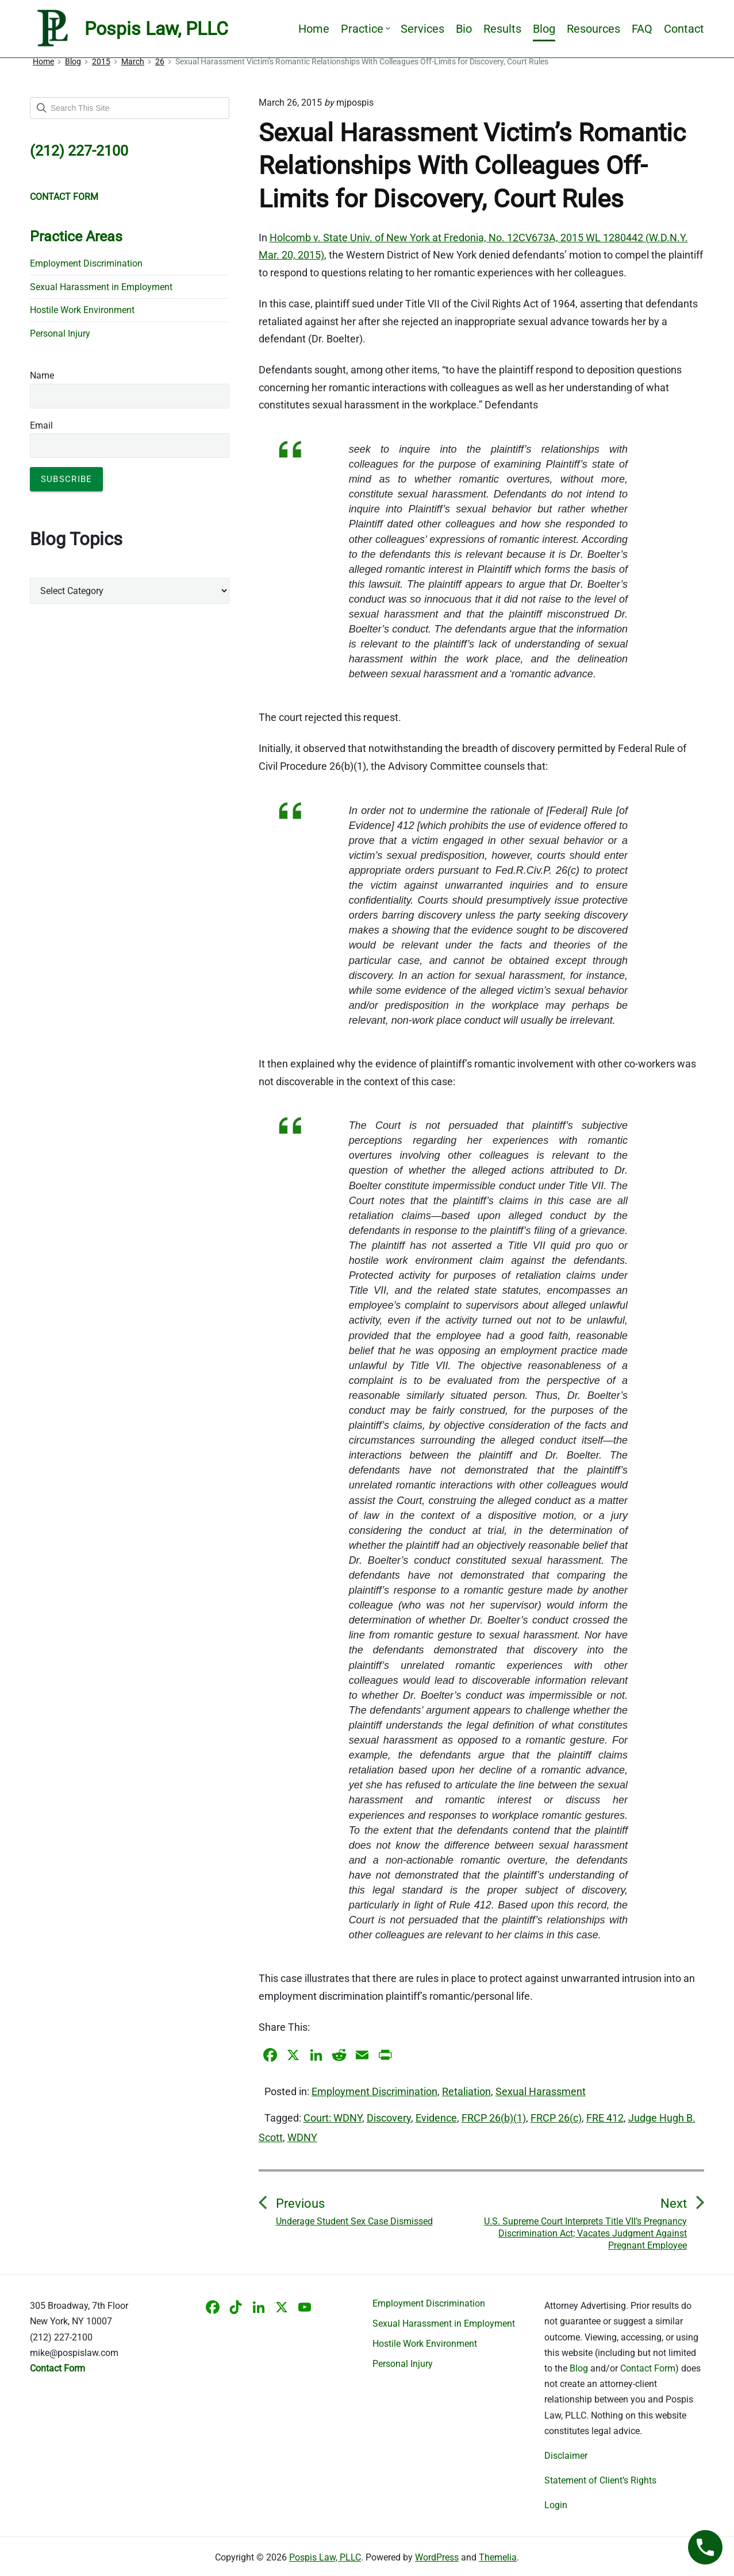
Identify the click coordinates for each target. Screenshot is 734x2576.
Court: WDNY (332, 2118)
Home (313, 29)
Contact (684, 29)
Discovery (389, 2118)
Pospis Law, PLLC (325, 2557)
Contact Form (647, 2368)
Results (502, 29)
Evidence (436, 2118)
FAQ (642, 29)
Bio (464, 29)
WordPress (437, 2557)
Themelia (498, 2557)
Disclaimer (565, 2455)
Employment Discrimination (374, 2091)
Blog (544, 29)
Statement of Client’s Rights (600, 2480)
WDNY (302, 2137)
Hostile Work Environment (82, 309)
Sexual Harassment (540, 2091)
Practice (365, 28)
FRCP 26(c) (556, 2118)
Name (42, 375)
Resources (593, 29)
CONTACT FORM (64, 196)
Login (555, 2505)
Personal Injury (60, 333)
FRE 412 (605, 2118)
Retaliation (466, 2091)
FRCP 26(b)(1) (494, 2118)
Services (422, 29)
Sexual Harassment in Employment (101, 286)
